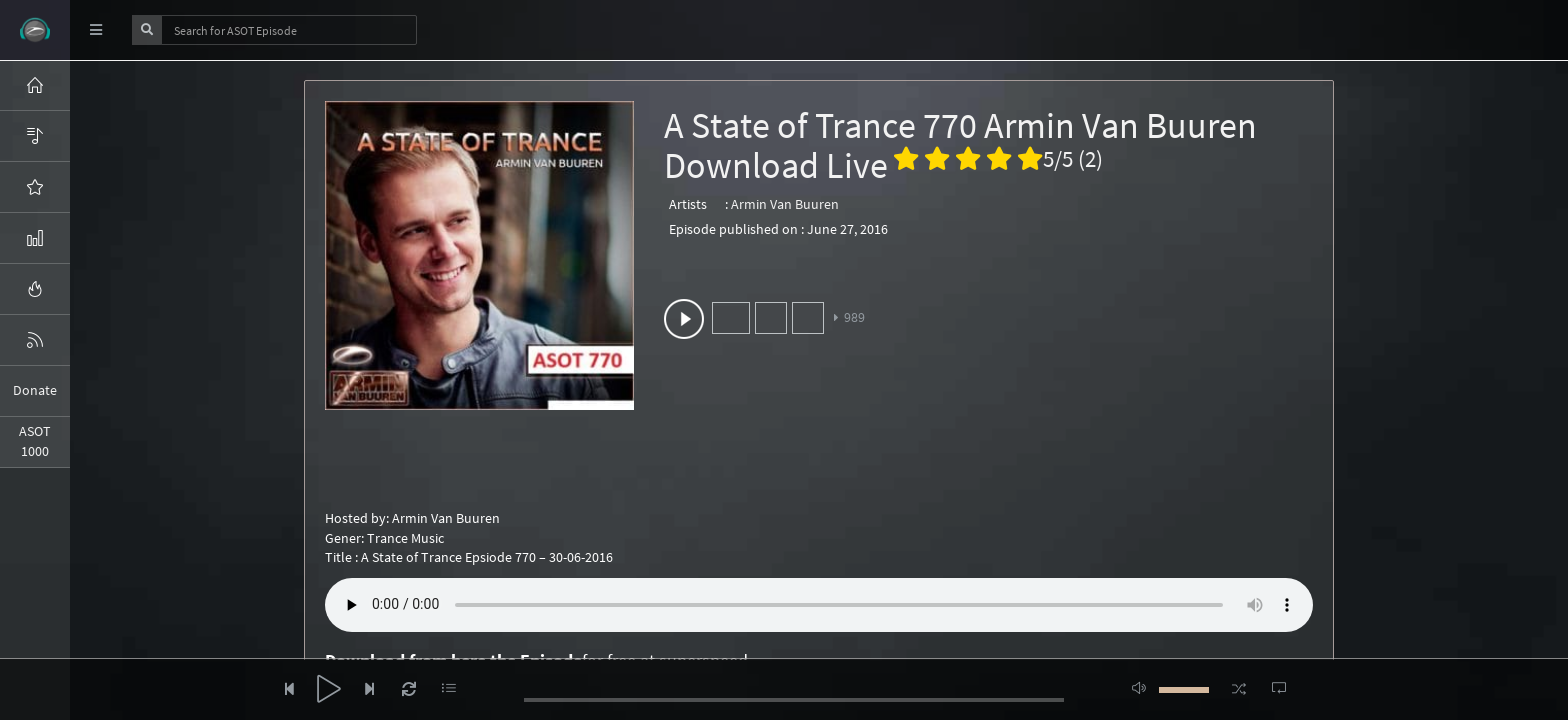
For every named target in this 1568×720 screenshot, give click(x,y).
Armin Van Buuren (785, 204)
